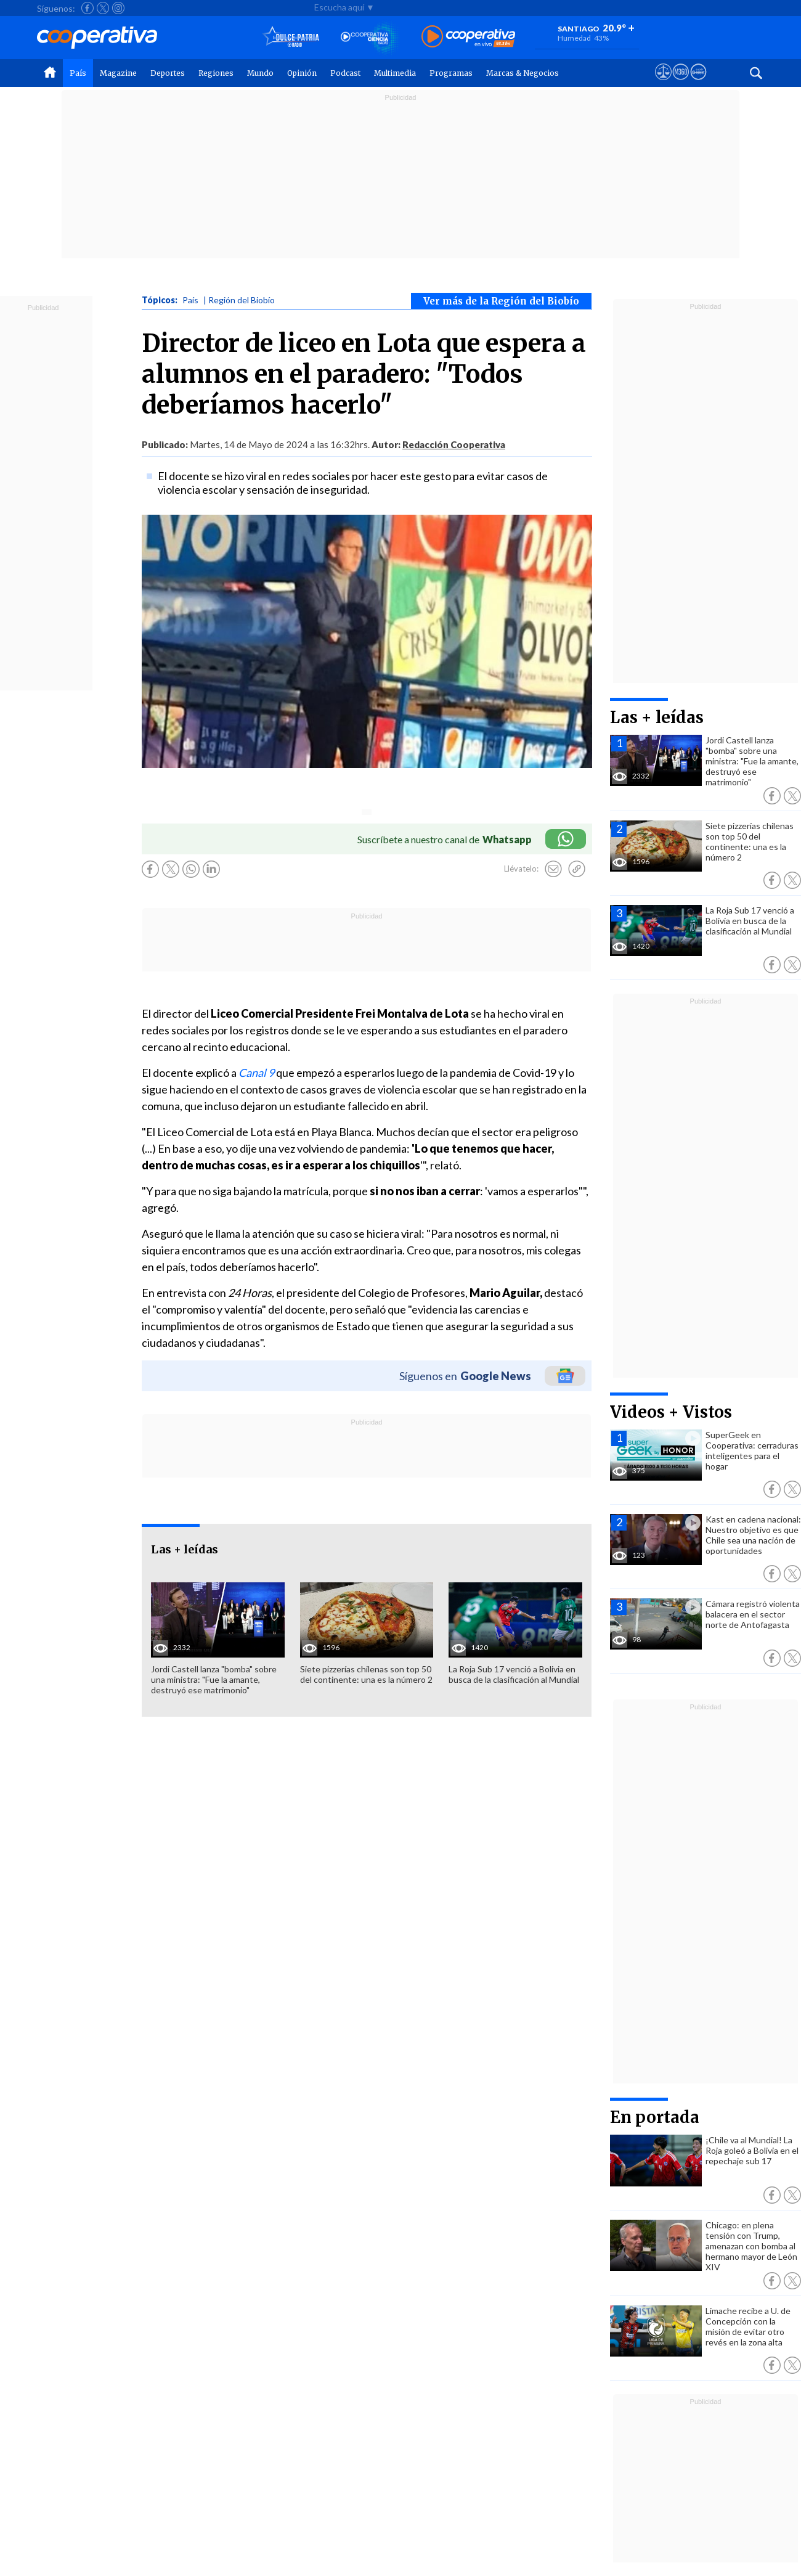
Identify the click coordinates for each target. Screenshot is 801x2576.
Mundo (260, 73)
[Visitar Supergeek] (698, 83)
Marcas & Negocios (522, 73)
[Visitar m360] (680, 83)
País (78, 73)
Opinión (302, 73)
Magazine (118, 73)
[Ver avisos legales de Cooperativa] (663, 83)
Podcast (345, 73)
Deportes (167, 73)
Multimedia (395, 73)
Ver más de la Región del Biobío (501, 301)
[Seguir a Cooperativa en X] (103, 8)
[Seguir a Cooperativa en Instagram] (118, 8)
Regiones (216, 73)
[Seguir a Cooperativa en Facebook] (87, 8)
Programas (451, 73)
